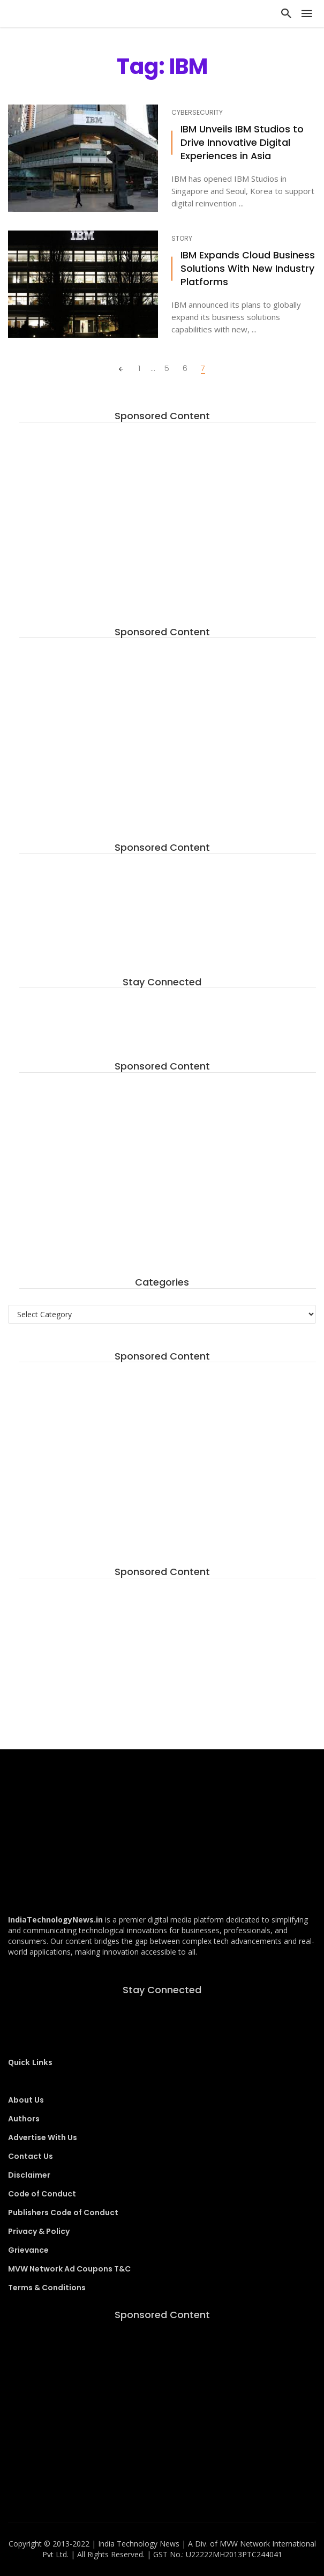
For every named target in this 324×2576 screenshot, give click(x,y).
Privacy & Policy (39, 2231)
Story (181, 238)
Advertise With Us (42, 2137)
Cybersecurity (197, 112)
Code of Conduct (42, 2193)
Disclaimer (29, 2175)
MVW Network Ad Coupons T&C (69, 2268)
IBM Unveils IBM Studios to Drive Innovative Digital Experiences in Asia (242, 142)
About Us (26, 2100)
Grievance (28, 2250)
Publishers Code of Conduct (63, 2212)
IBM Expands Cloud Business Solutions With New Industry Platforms (247, 268)
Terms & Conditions (47, 2287)
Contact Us (30, 2156)
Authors (24, 2118)
